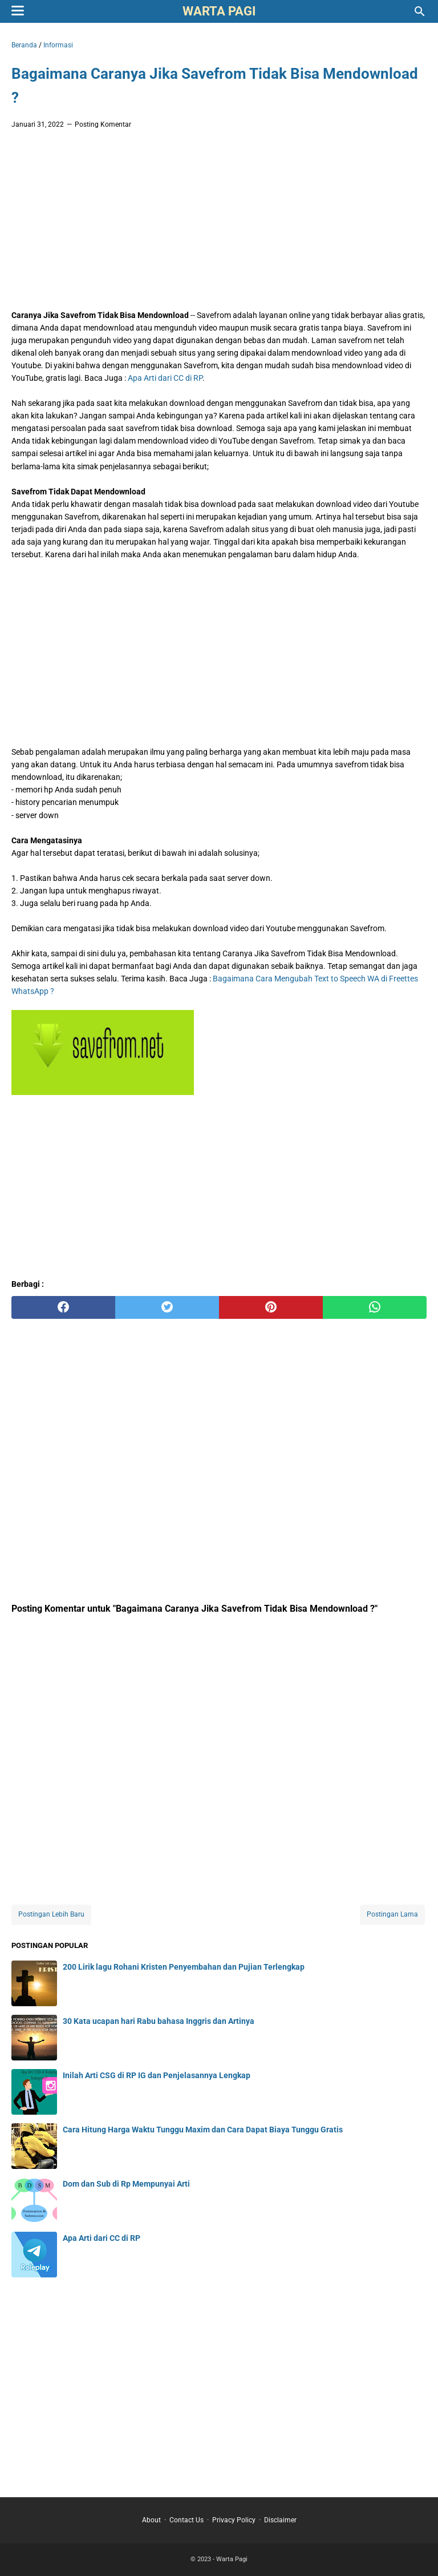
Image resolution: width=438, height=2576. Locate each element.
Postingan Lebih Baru (51, 1914)
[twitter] (167, 1307)
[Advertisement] (219, 223)
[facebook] (63, 1307)
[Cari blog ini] (420, 11)
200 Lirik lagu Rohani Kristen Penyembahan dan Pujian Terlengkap (184, 1966)
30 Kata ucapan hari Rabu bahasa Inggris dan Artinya (158, 2021)
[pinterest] (271, 1307)
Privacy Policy (234, 2520)
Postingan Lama (392, 1914)
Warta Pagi (219, 11)
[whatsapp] (375, 1307)
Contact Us (186, 2520)
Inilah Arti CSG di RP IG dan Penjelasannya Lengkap (156, 2075)
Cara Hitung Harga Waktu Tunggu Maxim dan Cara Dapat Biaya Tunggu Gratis (203, 2129)
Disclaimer (280, 2520)
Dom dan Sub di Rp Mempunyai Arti (126, 2183)
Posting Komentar (103, 124)
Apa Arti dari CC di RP (165, 378)
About (151, 2520)
